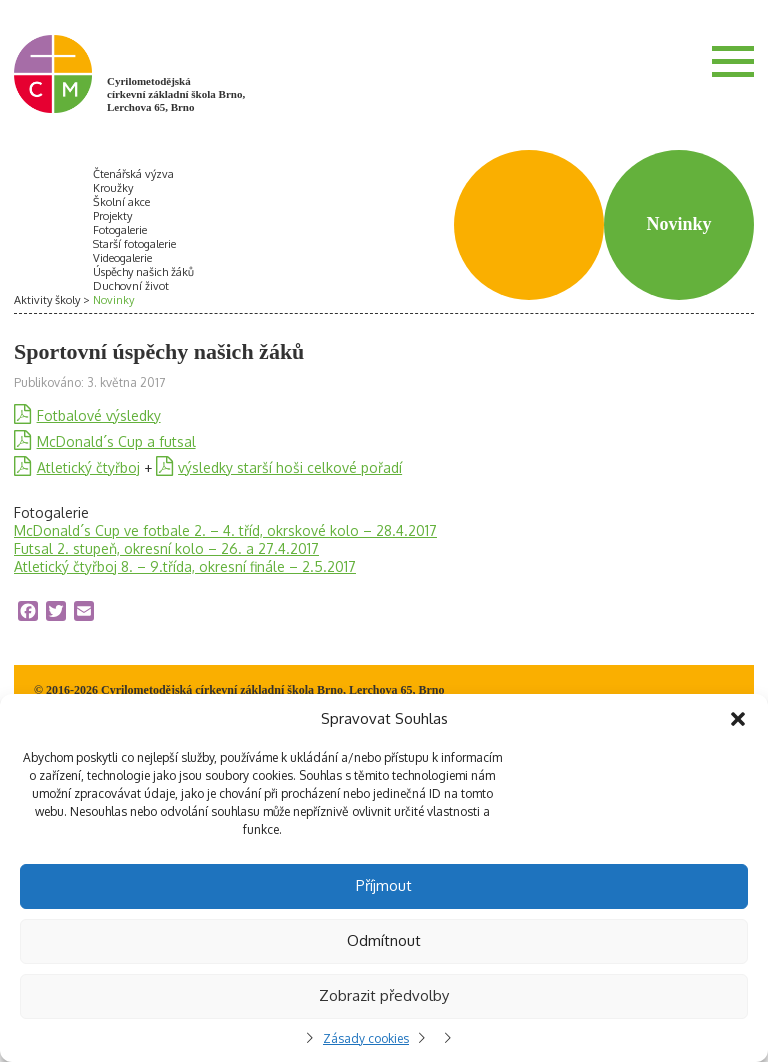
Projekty (112, 216)
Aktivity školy (47, 300)
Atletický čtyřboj (88, 467)
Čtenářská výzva (133, 174)
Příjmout (384, 885)
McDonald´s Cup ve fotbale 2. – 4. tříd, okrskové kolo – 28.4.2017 (225, 530)
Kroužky (113, 188)
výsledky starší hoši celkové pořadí (290, 467)
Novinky (113, 300)
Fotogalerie (120, 230)
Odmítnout (384, 940)
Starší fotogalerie (134, 244)
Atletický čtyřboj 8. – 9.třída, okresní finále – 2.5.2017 (185, 566)
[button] (738, 719)
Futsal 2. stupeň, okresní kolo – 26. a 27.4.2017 (166, 548)
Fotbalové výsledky (99, 415)
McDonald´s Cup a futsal (116, 441)
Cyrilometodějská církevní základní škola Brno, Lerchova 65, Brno (176, 94)
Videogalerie (122, 258)
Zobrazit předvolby (384, 995)
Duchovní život (131, 286)
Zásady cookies (366, 1038)
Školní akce (121, 202)
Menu (733, 61)
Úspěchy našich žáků (143, 272)
